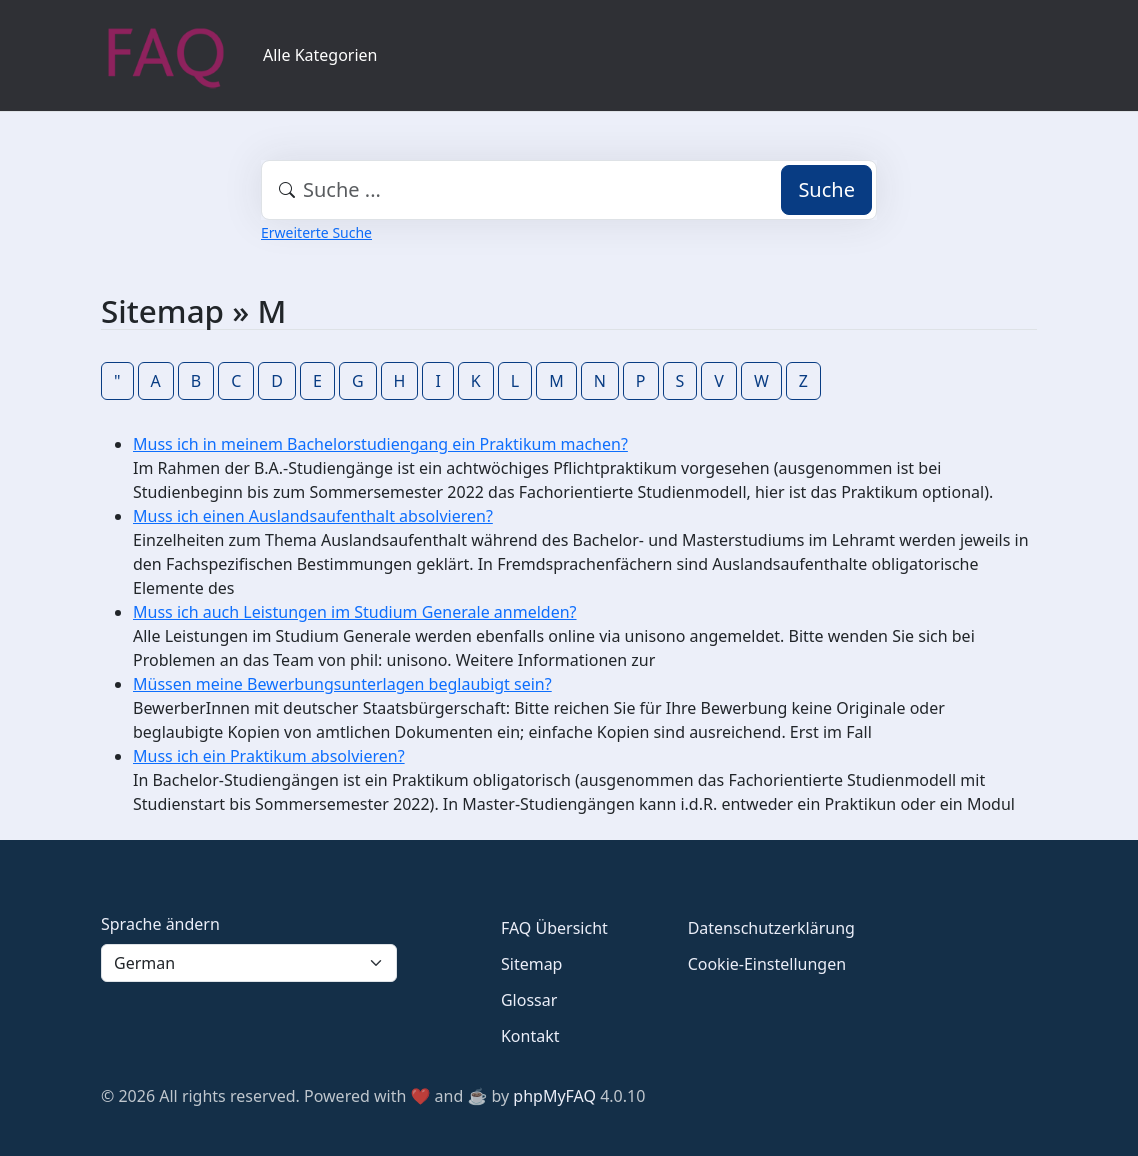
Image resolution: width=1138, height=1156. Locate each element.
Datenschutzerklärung (771, 928)
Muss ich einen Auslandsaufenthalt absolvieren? (313, 516)
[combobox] (569, 190)
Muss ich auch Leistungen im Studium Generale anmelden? (355, 612)
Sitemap (532, 964)
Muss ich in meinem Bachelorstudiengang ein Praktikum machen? (380, 444)
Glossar (529, 1000)
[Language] (249, 963)
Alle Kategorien (320, 55)
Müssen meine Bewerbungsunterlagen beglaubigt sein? (342, 684)
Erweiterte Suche (316, 232)
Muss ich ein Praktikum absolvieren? (269, 756)
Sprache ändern (160, 924)
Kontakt (530, 1036)
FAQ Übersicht (554, 928)
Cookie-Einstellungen (767, 964)
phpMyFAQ (554, 1096)
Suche (826, 189)
